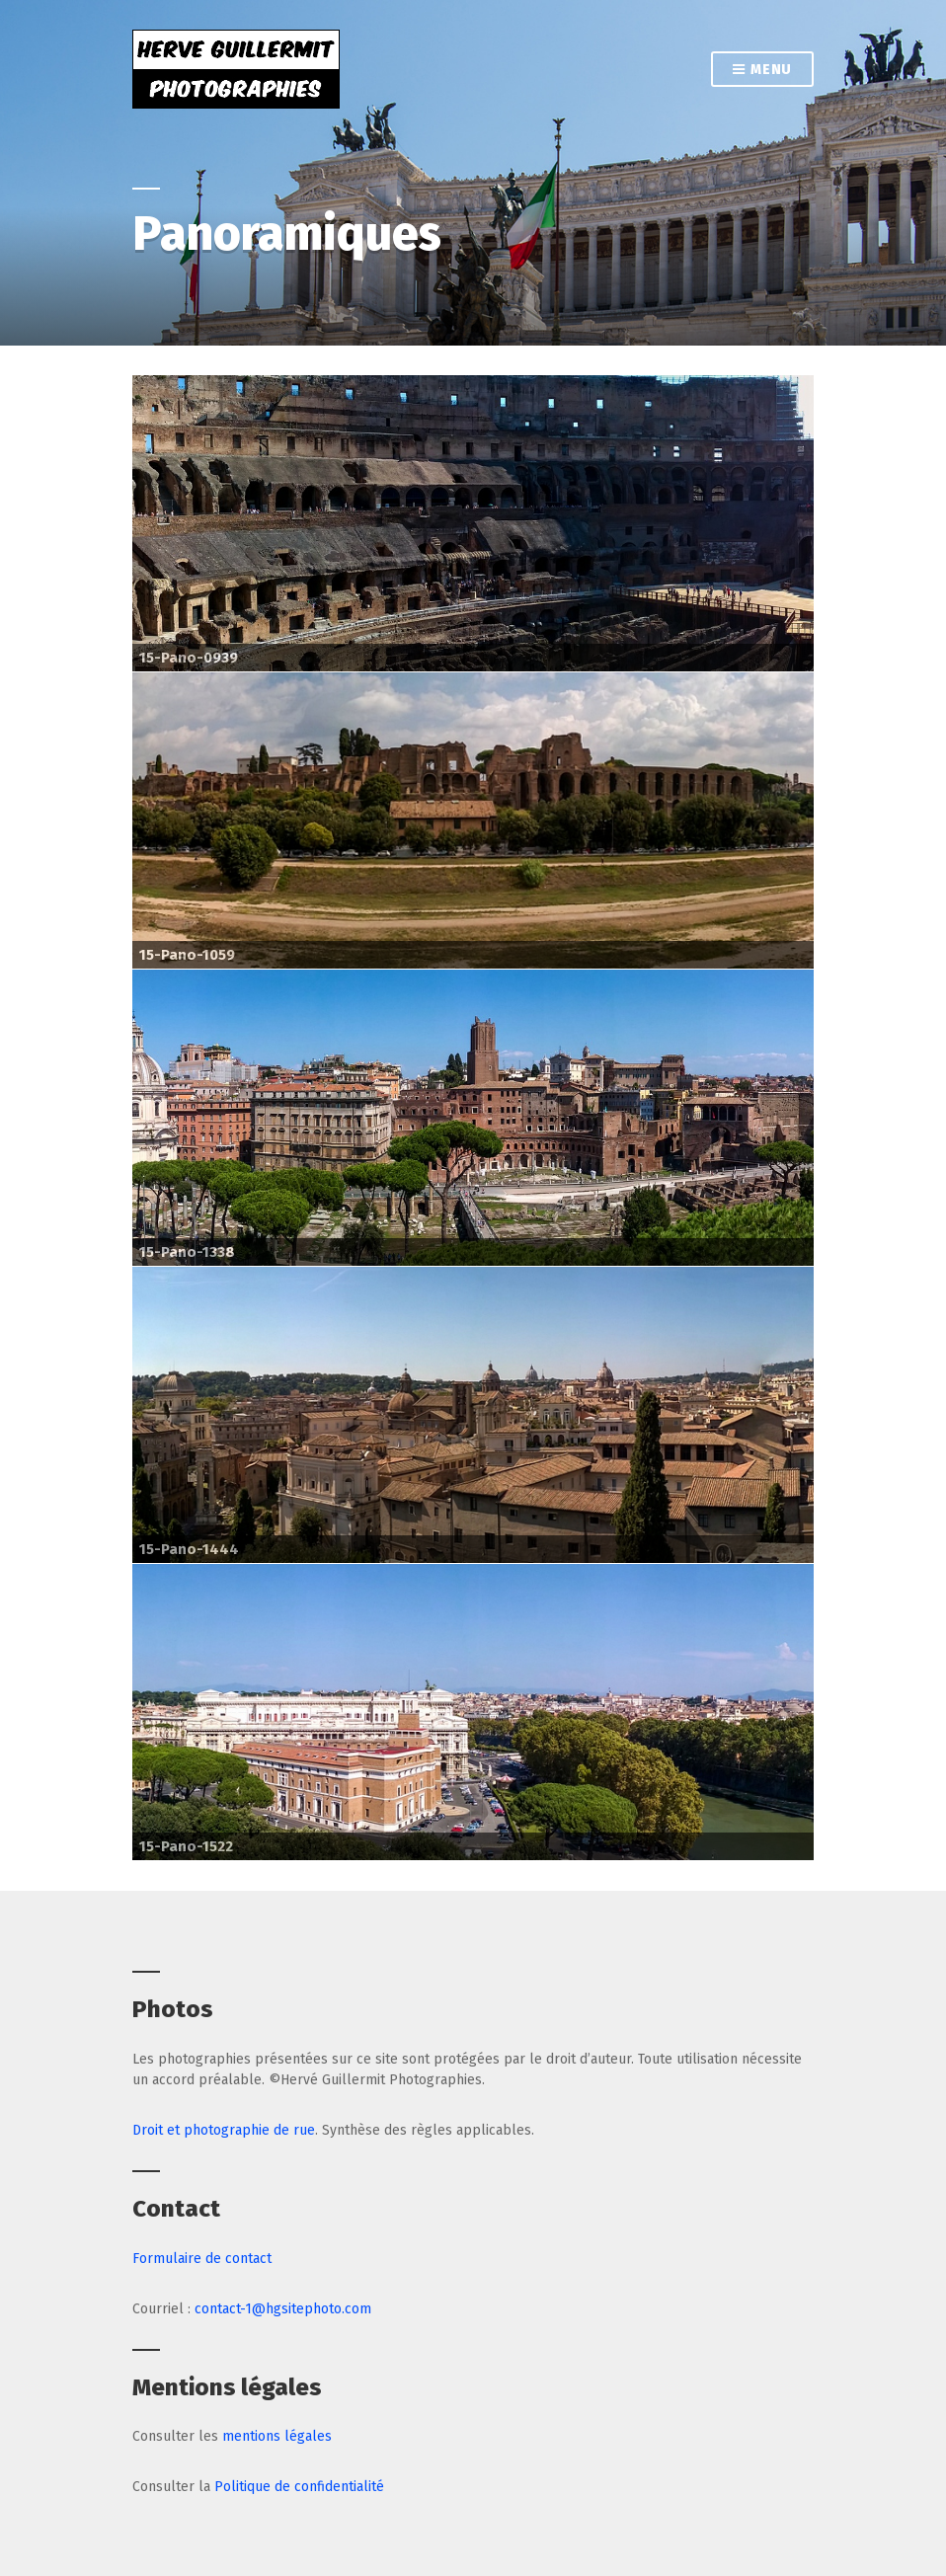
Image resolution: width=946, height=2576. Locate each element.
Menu (762, 70)
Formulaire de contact (202, 2258)
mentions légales (277, 2436)
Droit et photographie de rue (223, 2130)
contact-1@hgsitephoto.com (283, 2309)
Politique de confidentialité (299, 2486)
